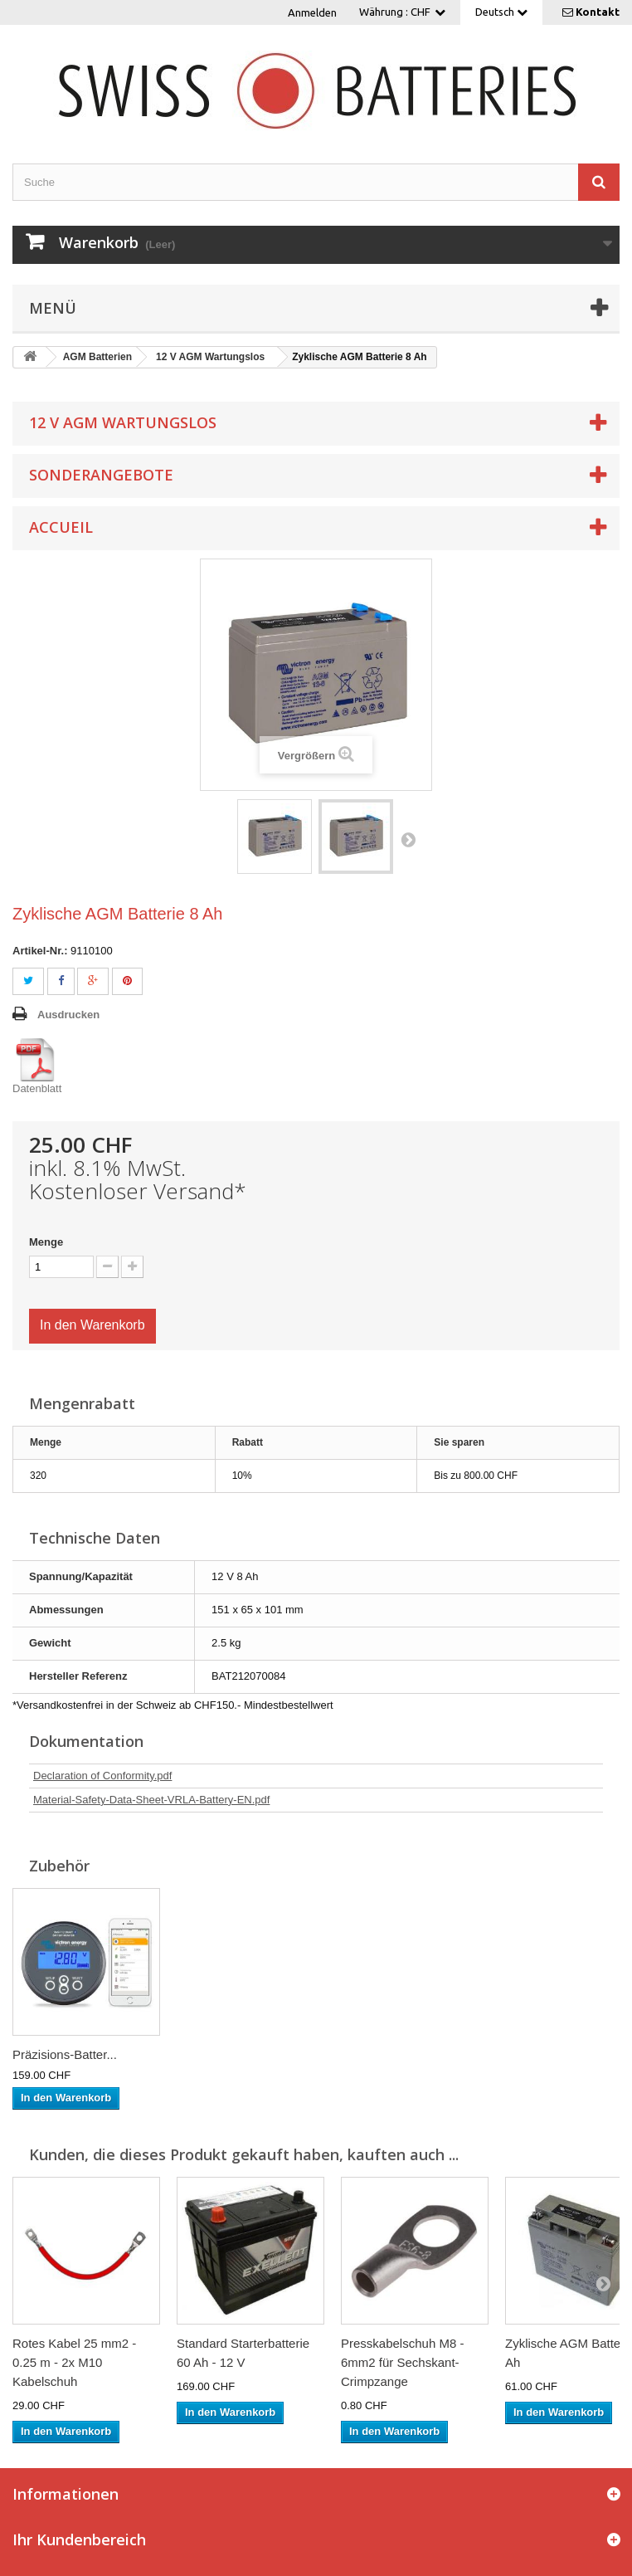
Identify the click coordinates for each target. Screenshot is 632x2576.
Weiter (408, 839)
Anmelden (312, 12)
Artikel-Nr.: (39, 950)
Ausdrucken (68, 1014)
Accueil (61, 527)
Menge (46, 1242)
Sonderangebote (101, 475)
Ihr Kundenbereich (79, 2539)
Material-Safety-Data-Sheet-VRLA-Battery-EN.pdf (151, 1799)
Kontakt (598, 11)
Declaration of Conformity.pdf (102, 1775)
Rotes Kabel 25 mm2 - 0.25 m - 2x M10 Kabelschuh (74, 2362)
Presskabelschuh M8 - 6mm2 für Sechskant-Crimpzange (402, 2362)
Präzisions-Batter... (64, 2054)
